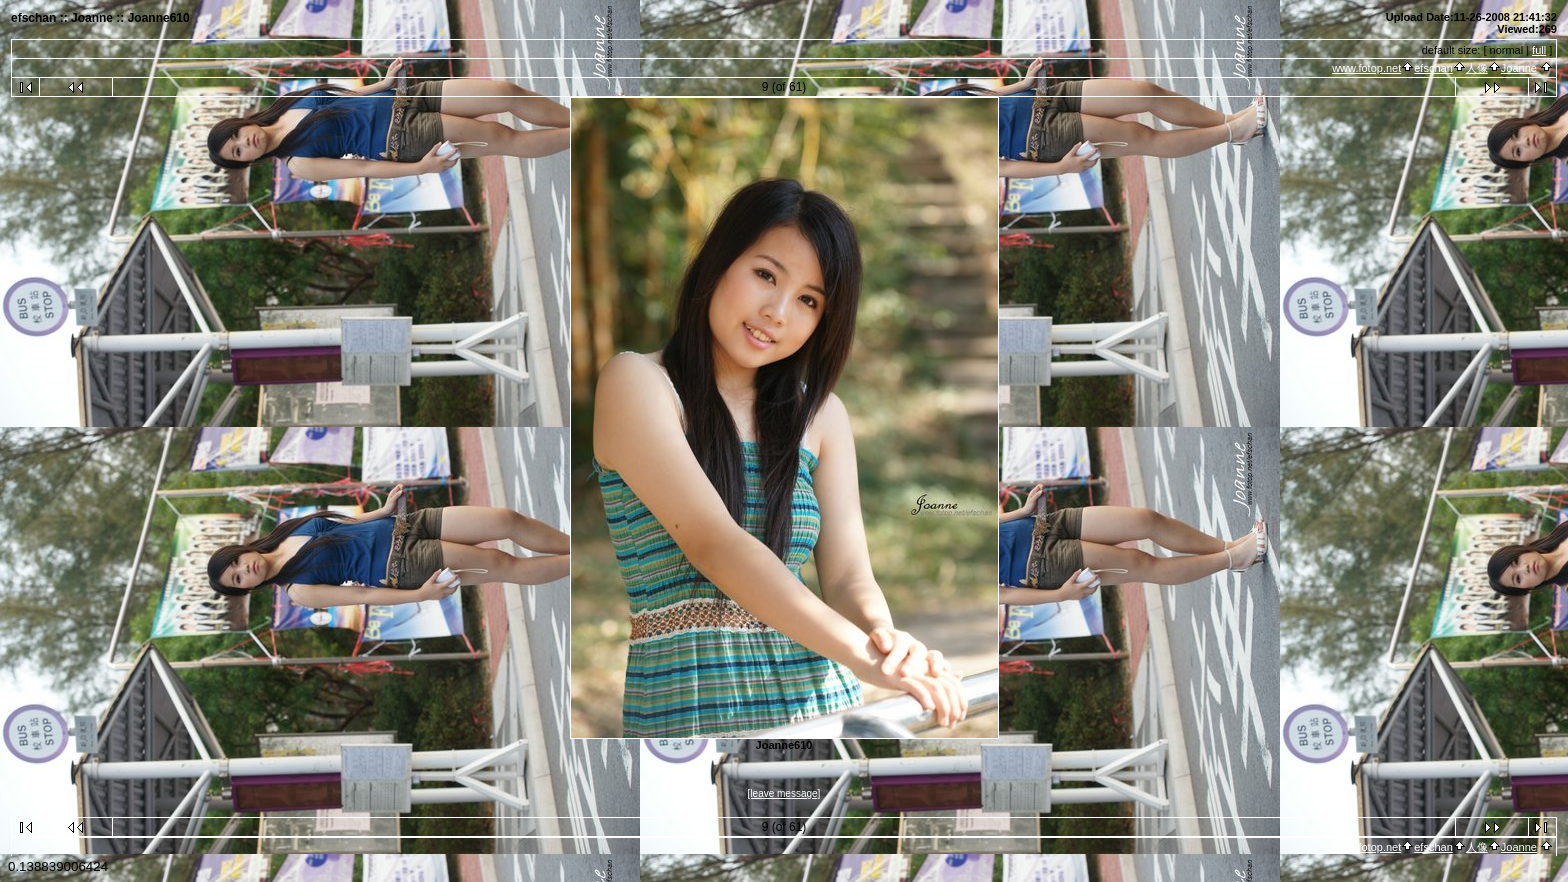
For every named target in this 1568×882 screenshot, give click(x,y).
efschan (1433, 68)
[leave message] (784, 793)
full (1539, 50)
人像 (1477, 68)
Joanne (1519, 68)
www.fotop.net (1366, 68)
